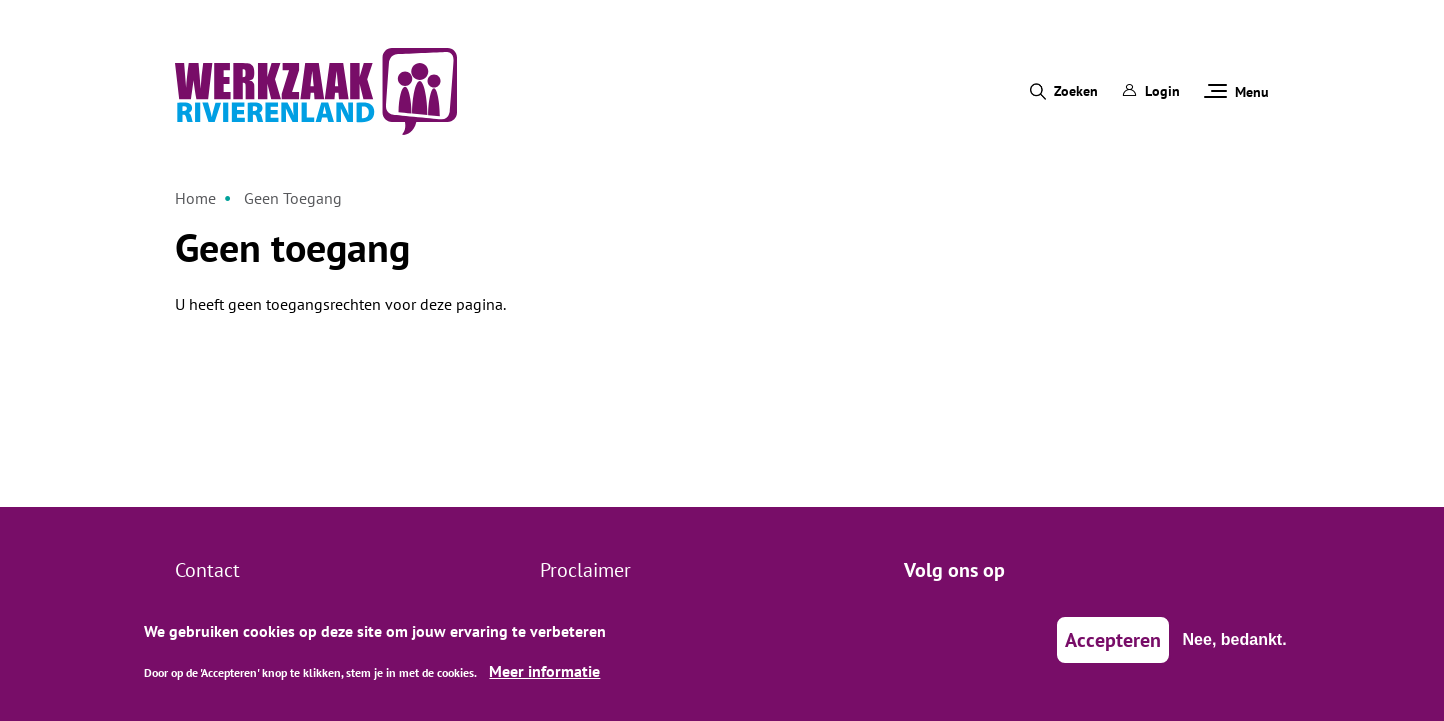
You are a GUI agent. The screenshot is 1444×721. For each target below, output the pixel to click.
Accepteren (1113, 648)
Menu (1236, 92)
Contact (207, 570)
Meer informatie (544, 678)
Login (1151, 91)
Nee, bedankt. (1235, 647)
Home (195, 198)
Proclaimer (585, 570)
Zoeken (1076, 91)
